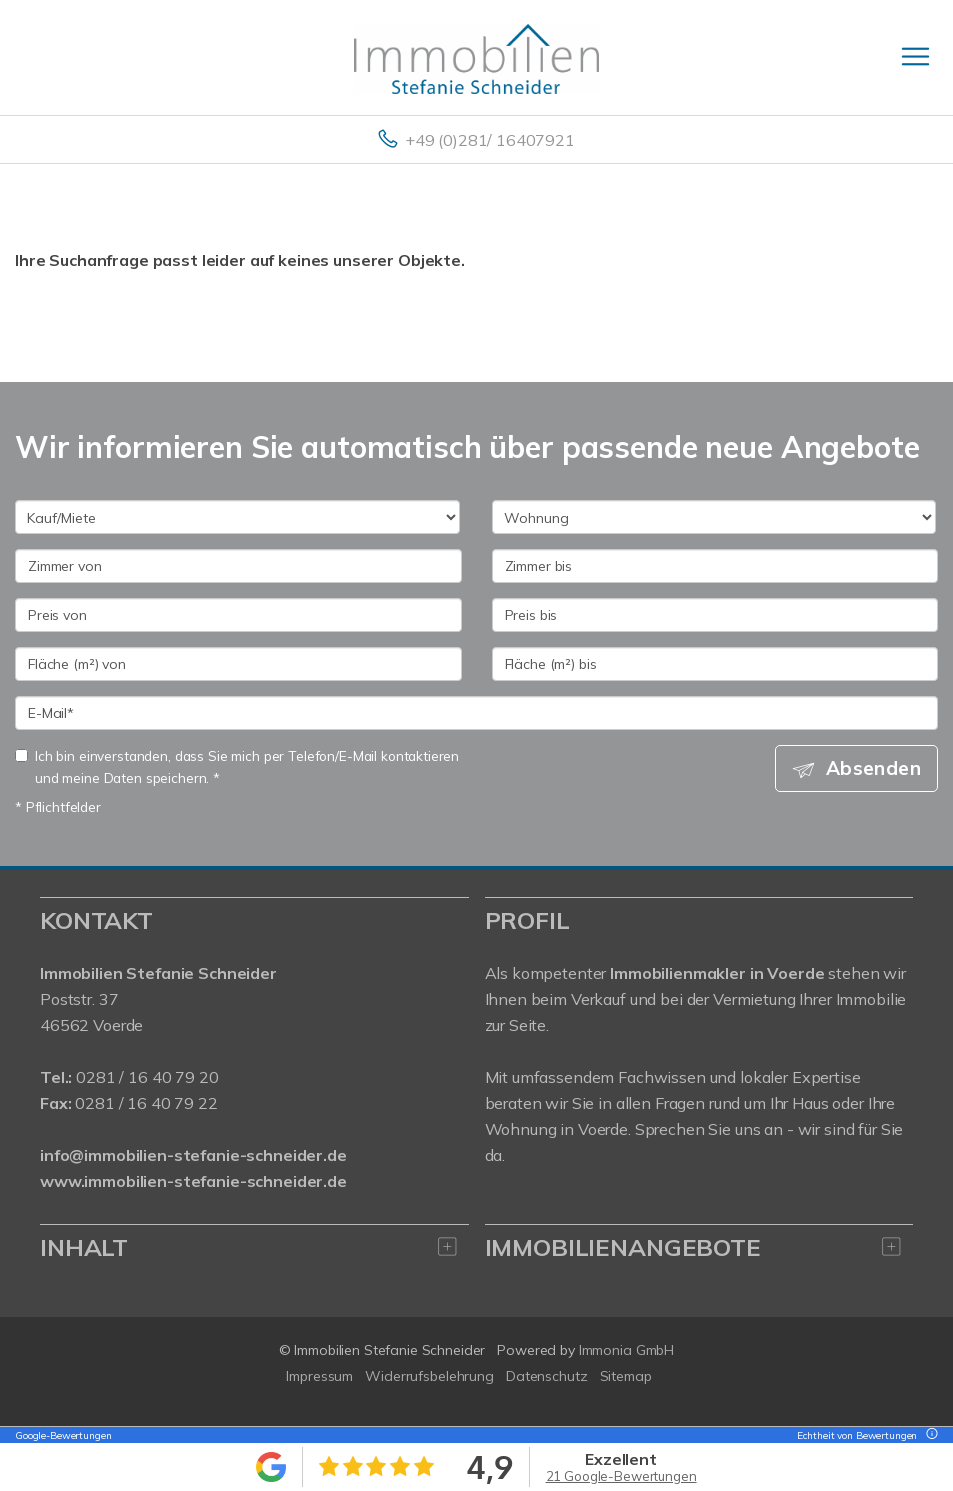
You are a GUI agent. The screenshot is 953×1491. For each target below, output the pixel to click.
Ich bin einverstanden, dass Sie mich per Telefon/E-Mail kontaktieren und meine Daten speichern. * (237, 766)
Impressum (319, 1376)
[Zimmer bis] (715, 566)
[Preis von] (238, 615)
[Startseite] (476, 57)
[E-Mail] (476, 713)
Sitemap (626, 1376)
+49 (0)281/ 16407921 (490, 140)
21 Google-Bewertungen (621, 1476)
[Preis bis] (715, 615)
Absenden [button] (873, 768)
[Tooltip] (929, 1435)
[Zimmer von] (238, 566)
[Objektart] (714, 517)
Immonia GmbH (627, 1350)
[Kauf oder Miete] (237, 517)
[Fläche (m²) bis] (715, 664)
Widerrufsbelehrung (429, 1376)
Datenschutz (547, 1376)
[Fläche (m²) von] (238, 664)
